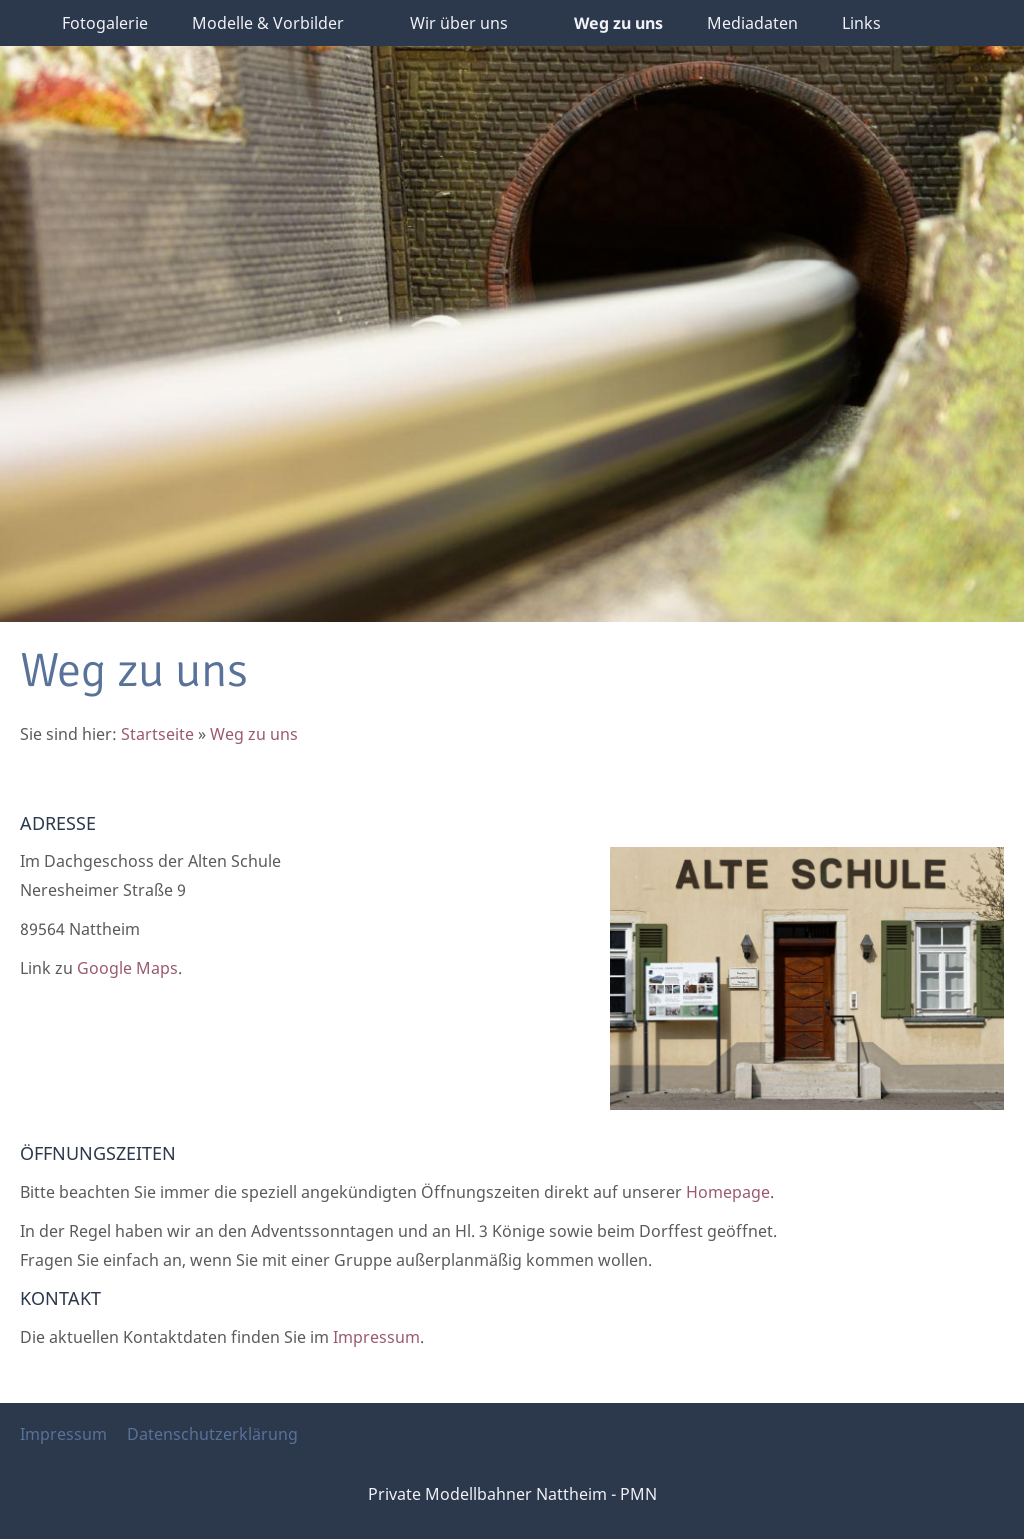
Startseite (157, 734)
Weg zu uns (254, 734)
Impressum (376, 1337)
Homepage (728, 1192)
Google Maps (127, 968)
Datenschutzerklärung (212, 1434)
